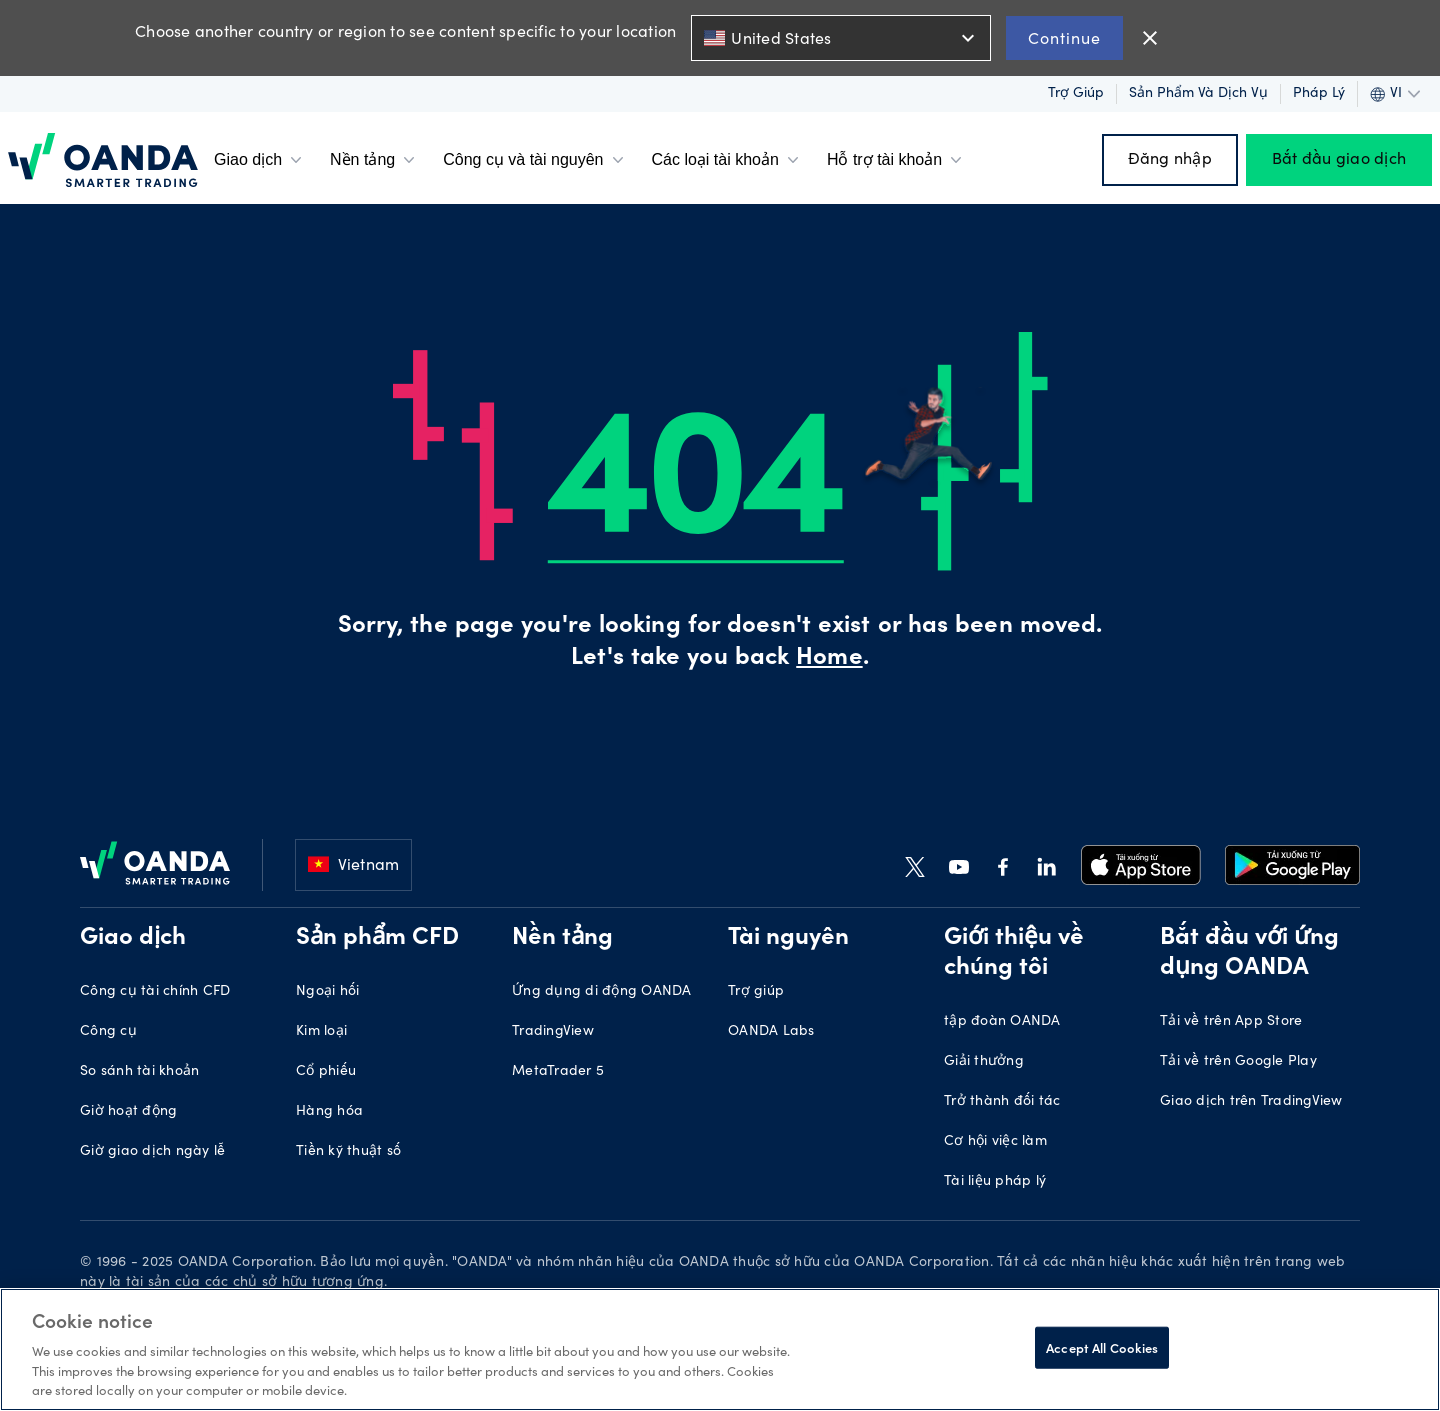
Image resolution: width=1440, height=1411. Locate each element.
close (1150, 38)
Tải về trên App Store (1231, 1022)
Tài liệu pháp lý (995, 1182)
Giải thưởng (984, 1062)
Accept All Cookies (1102, 1347)
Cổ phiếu (326, 1072)
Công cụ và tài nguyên (535, 160)
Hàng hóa (329, 1112)
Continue (1064, 37)
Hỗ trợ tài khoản (896, 160)
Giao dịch (260, 160)
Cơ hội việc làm (995, 1142)
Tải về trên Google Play (1238, 1062)
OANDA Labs (771, 1032)
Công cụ (108, 1032)
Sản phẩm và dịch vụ (1198, 94)
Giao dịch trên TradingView (1251, 1102)
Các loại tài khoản (727, 160)
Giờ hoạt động (128, 1112)
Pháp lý (1319, 94)
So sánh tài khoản (139, 1072)
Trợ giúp (1076, 94)
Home (829, 659)
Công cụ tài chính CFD (155, 992)
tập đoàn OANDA (1002, 1022)
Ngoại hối (327, 992)
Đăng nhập (1170, 160)
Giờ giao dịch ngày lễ (152, 1152)
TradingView (553, 1032)
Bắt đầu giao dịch (1339, 160)
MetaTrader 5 (558, 1072)
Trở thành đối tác (1002, 1102)
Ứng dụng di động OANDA (602, 992)
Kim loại (321, 1032)
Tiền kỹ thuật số (348, 1152)
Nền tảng (374, 160)
